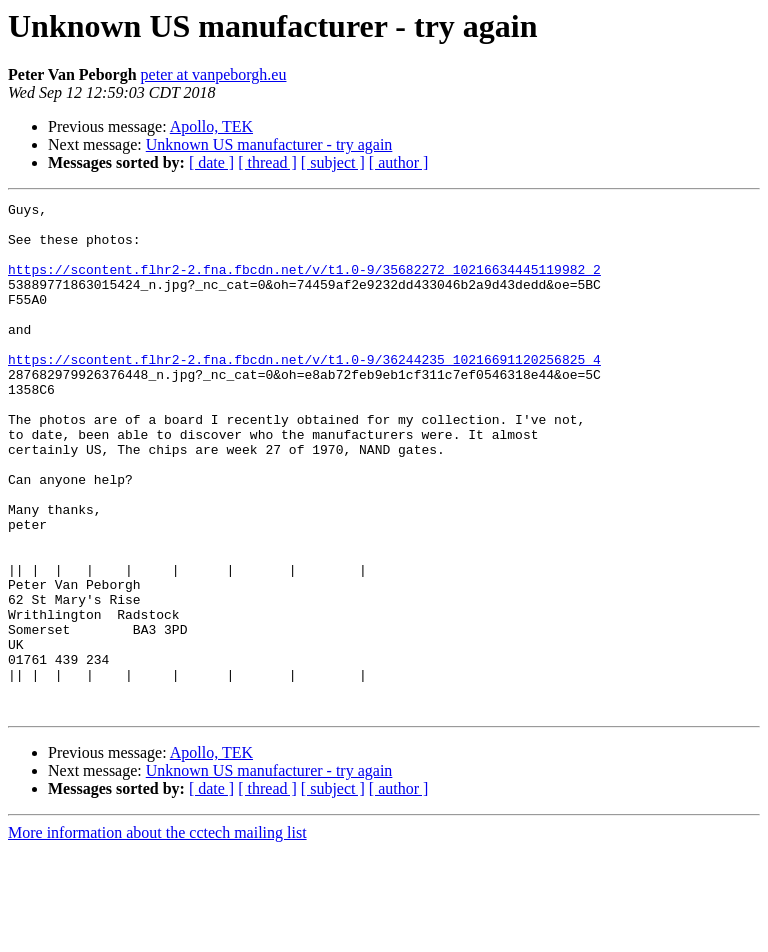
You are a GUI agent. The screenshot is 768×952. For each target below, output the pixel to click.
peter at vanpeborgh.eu (214, 74)
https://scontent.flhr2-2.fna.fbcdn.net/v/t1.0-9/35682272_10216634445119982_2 (304, 284)
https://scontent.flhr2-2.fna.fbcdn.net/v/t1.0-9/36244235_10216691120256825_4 (304, 392)
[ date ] (211, 162)
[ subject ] (333, 162)
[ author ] (399, 162)
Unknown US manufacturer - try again (269, 144)
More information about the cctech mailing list (157, 934)
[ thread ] (267, 162)
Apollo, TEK (211, 126)
